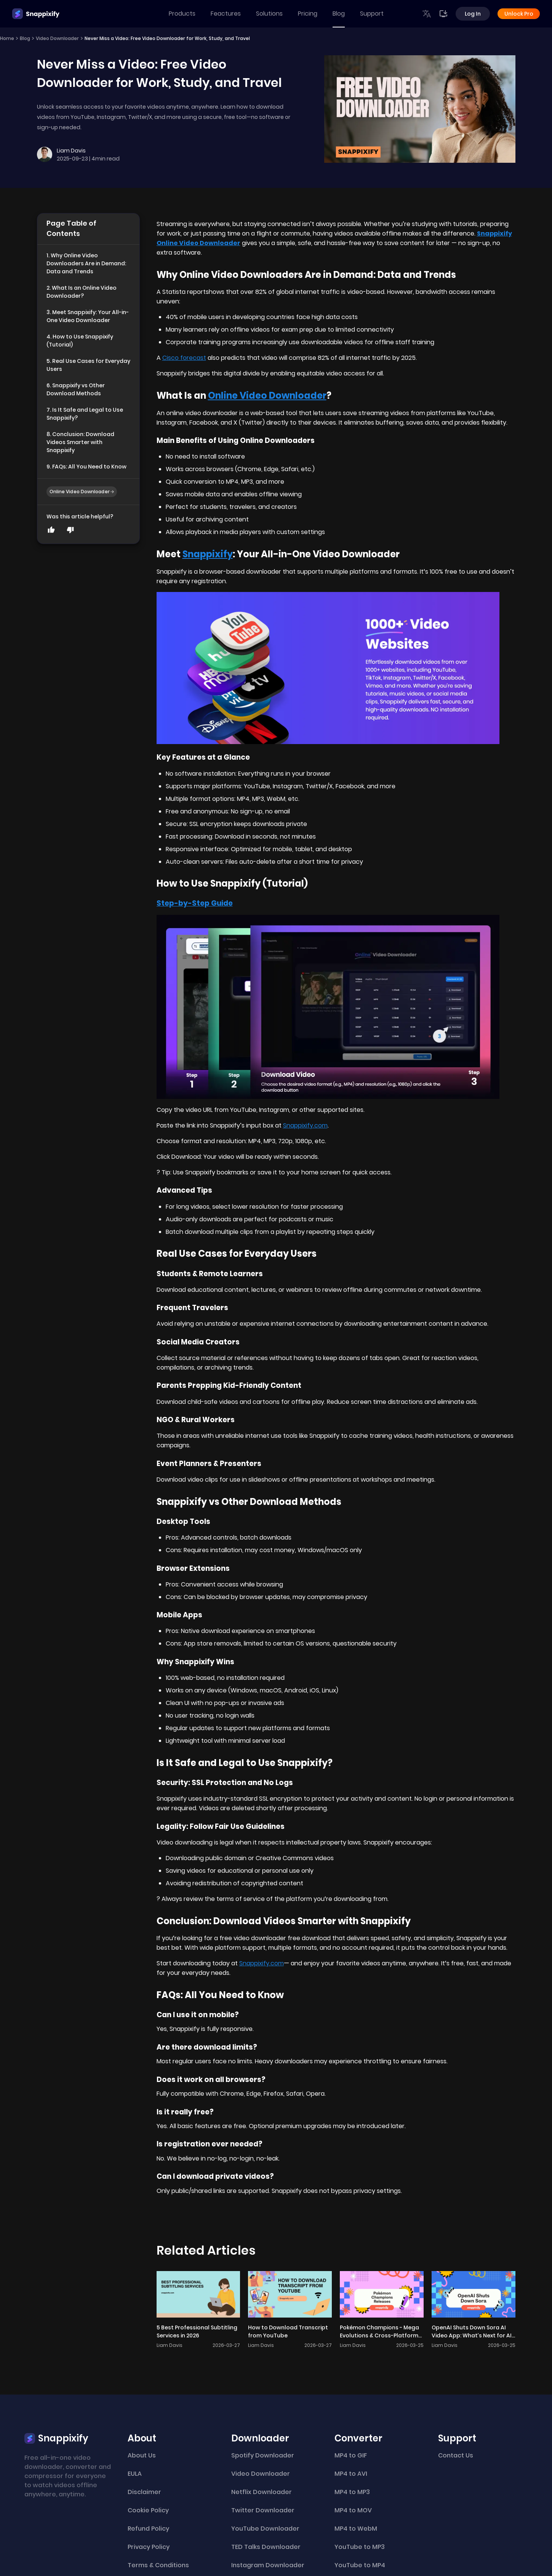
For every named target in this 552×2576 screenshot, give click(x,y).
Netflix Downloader (261, 2492)
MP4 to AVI (350, 2473)
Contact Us (455, 2455)
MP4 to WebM (355, 2528)
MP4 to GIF (350, 2455)
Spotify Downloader (262, 2455)
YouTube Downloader (265, 2528)
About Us (142, 2455)
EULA (135, 2473)
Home (7, 38)
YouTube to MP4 (359, 2565)
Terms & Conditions (158, 2565)
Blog (339, 13)
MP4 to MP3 (352, 2492)
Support (372, 13)
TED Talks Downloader (266, 2546)
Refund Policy (148, 2528)
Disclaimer (144, 2492)
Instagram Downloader (267, 2565)
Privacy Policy (149, 2546)
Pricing (307, 13)
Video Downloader (57, 38)
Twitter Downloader (262, 2510)
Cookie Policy (148, 2510)
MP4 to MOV (353, 2510)
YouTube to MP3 (359, 2546)
